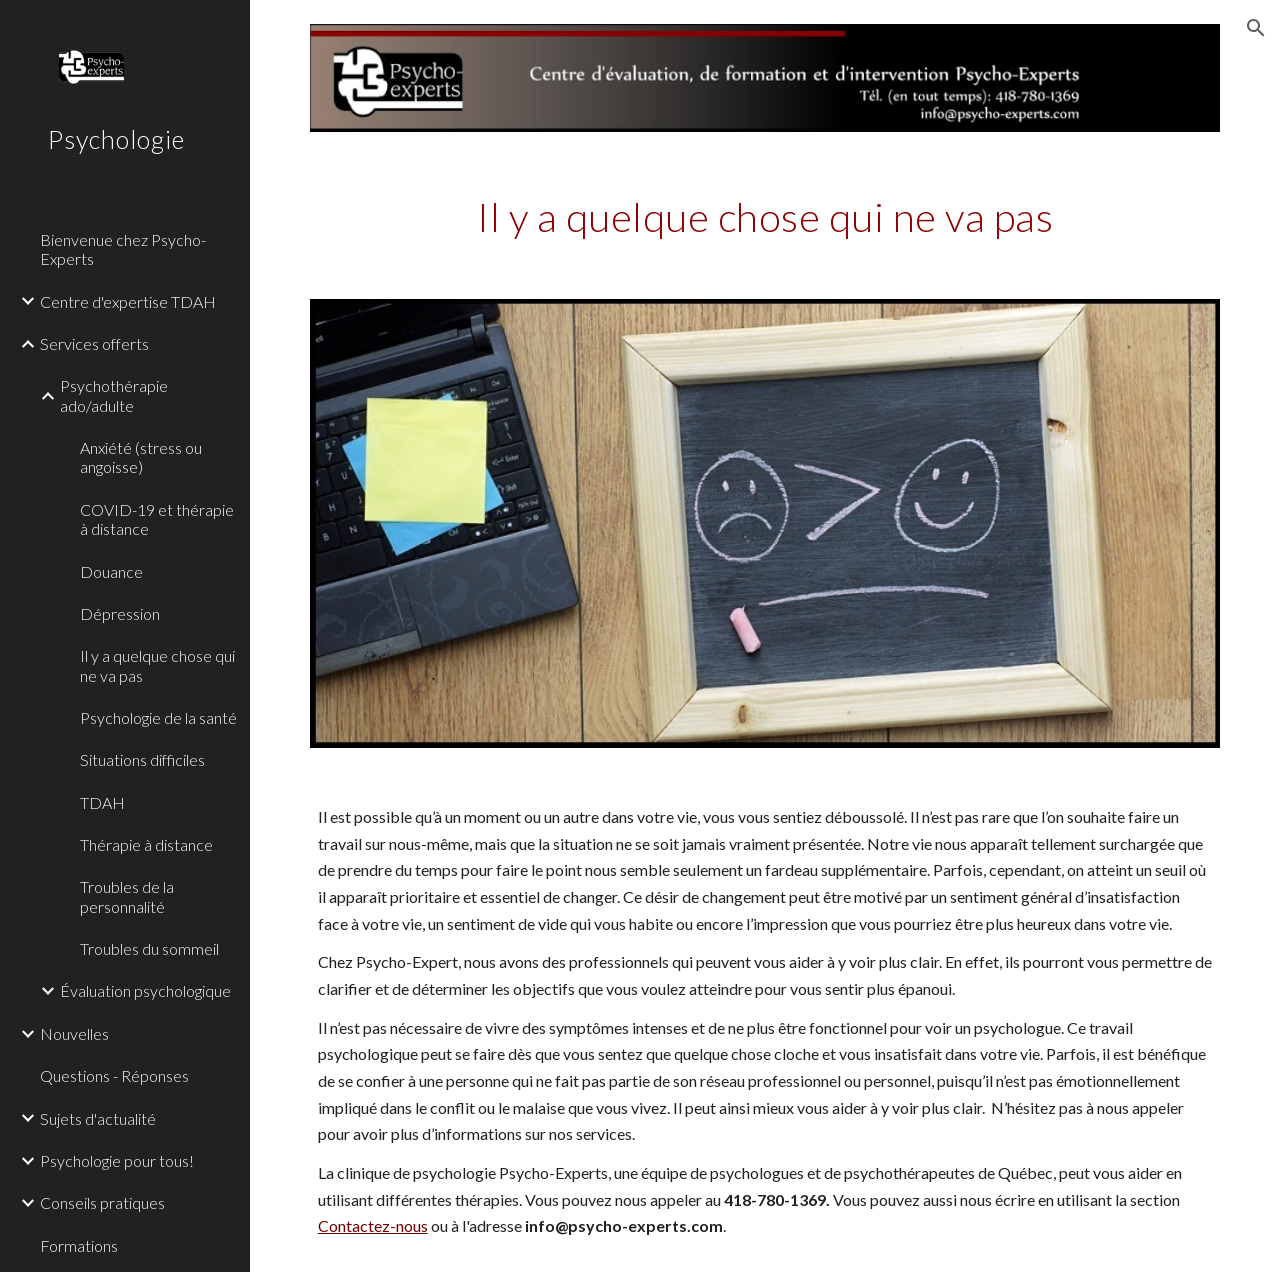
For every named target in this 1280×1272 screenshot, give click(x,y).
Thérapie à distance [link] (146, 844)
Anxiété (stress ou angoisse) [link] (141, 457)
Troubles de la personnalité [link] (127, 896)
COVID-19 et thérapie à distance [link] (157, 519)
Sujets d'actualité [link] (98, 1118)
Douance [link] (111, 571)
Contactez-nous (373, 1225)
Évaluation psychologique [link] (145, 990)
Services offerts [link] (94, 343)
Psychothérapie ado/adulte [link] (114, 395)
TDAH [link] (102, 802)
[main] (765, 215)
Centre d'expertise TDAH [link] (128, 301)
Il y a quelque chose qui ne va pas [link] (157, 665)
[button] (1256, 28)
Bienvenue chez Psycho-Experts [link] (123, 249)
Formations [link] (79, 1245)
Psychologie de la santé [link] (158, 717)
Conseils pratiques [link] (102, 1202)
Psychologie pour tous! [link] (117, 1160)
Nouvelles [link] (74, 1033)
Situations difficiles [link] (142, 759)
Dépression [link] (120, 613)
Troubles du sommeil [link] (149, 948)
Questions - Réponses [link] (114, 1075)
